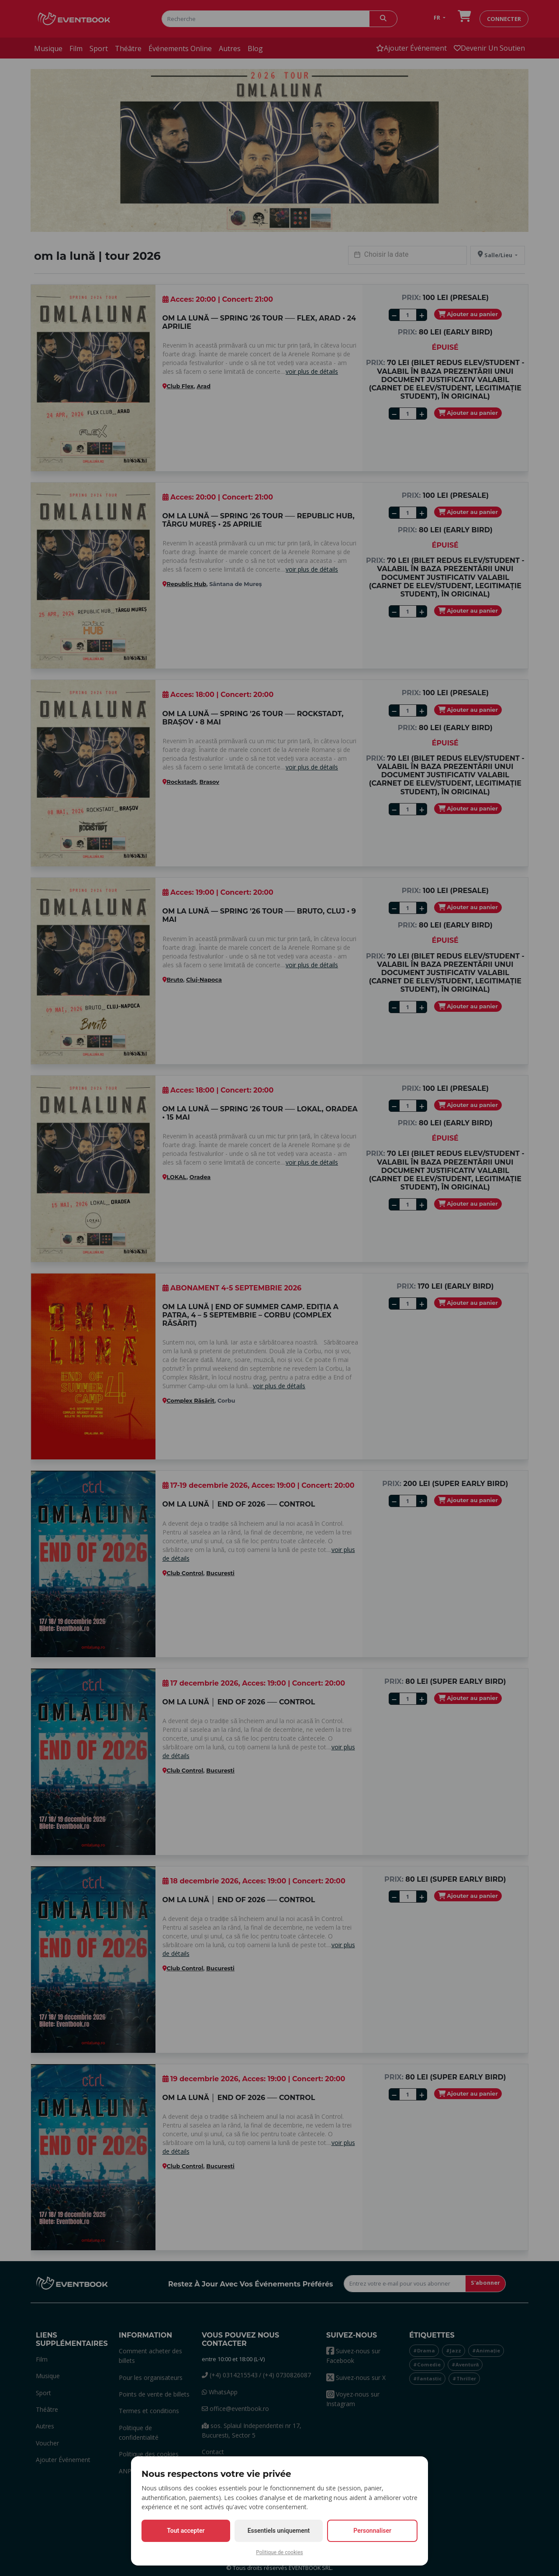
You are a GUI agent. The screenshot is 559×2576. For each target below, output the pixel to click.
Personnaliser (372, 2530)
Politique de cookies (279, 2552)
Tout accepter (185, 2530)
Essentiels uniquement (279, 2530)
